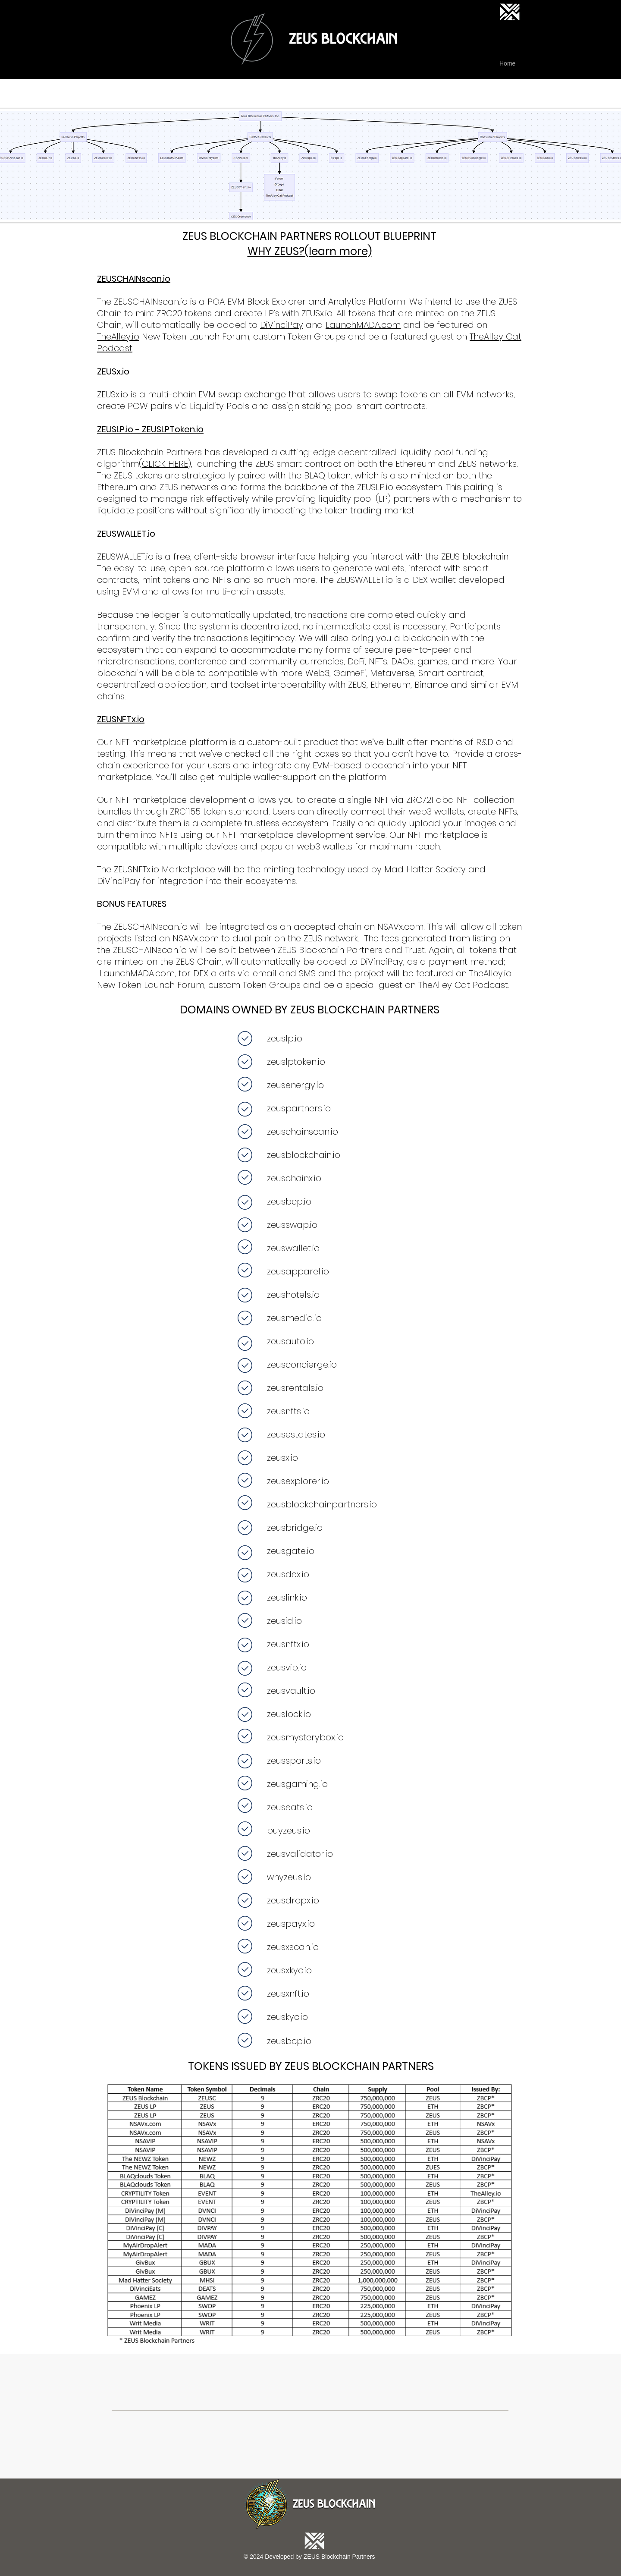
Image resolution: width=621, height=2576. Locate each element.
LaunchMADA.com (363, 325)
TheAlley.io (118, 336)
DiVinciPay (281, 325)
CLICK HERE (165, 464)
